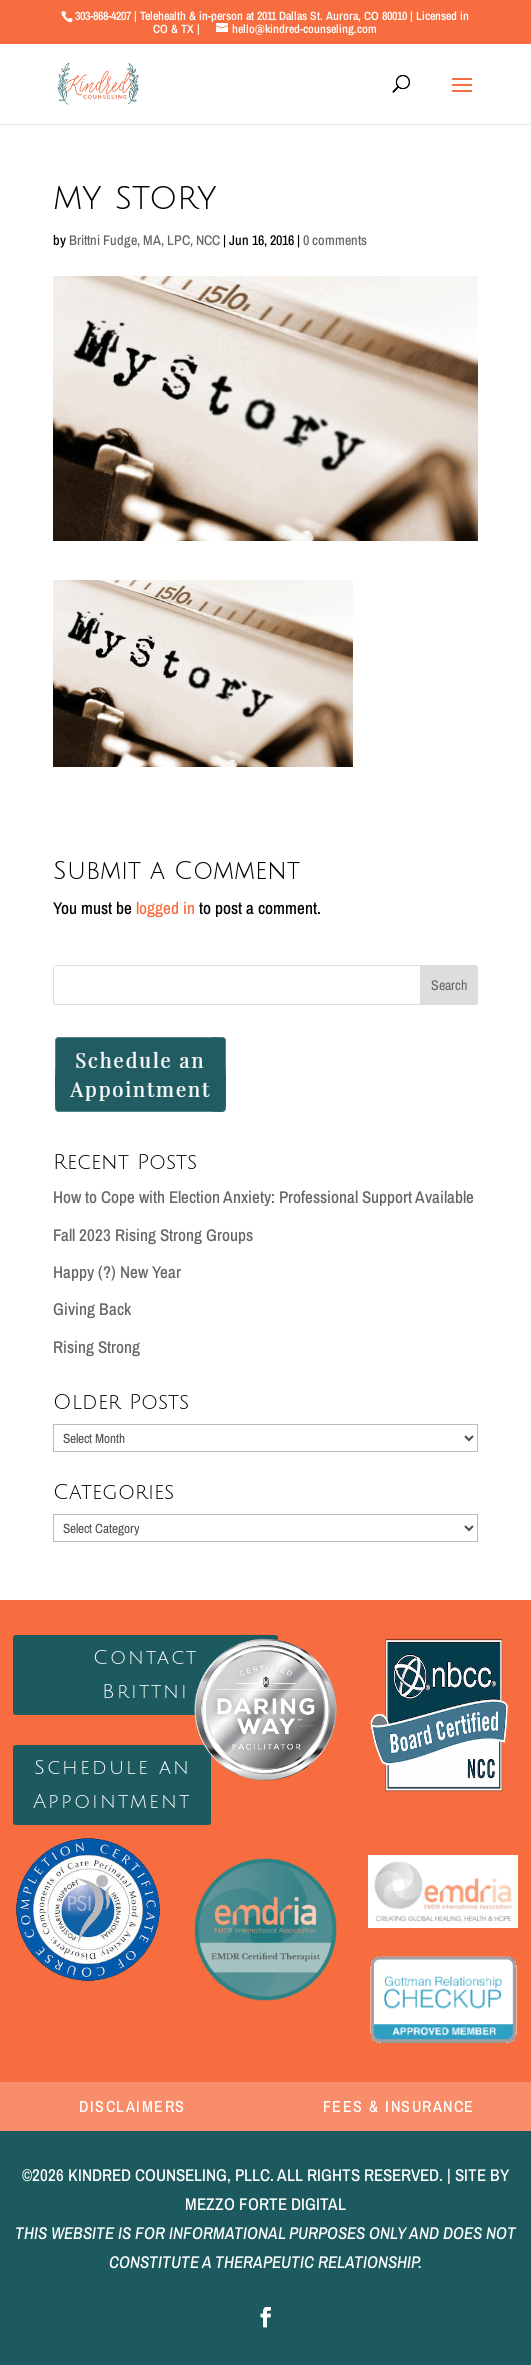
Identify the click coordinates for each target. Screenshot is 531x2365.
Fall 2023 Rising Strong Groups (153, 1234)
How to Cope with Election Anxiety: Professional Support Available (263, 1196)
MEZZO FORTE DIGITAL (265, 2203)
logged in (165, 907)
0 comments (335, 240)
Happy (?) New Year (117, 1271)
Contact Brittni (145, 1675)
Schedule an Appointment (112, 1785)
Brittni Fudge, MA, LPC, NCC (144, 240)
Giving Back (92, 1308)
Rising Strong (96, 1346)
